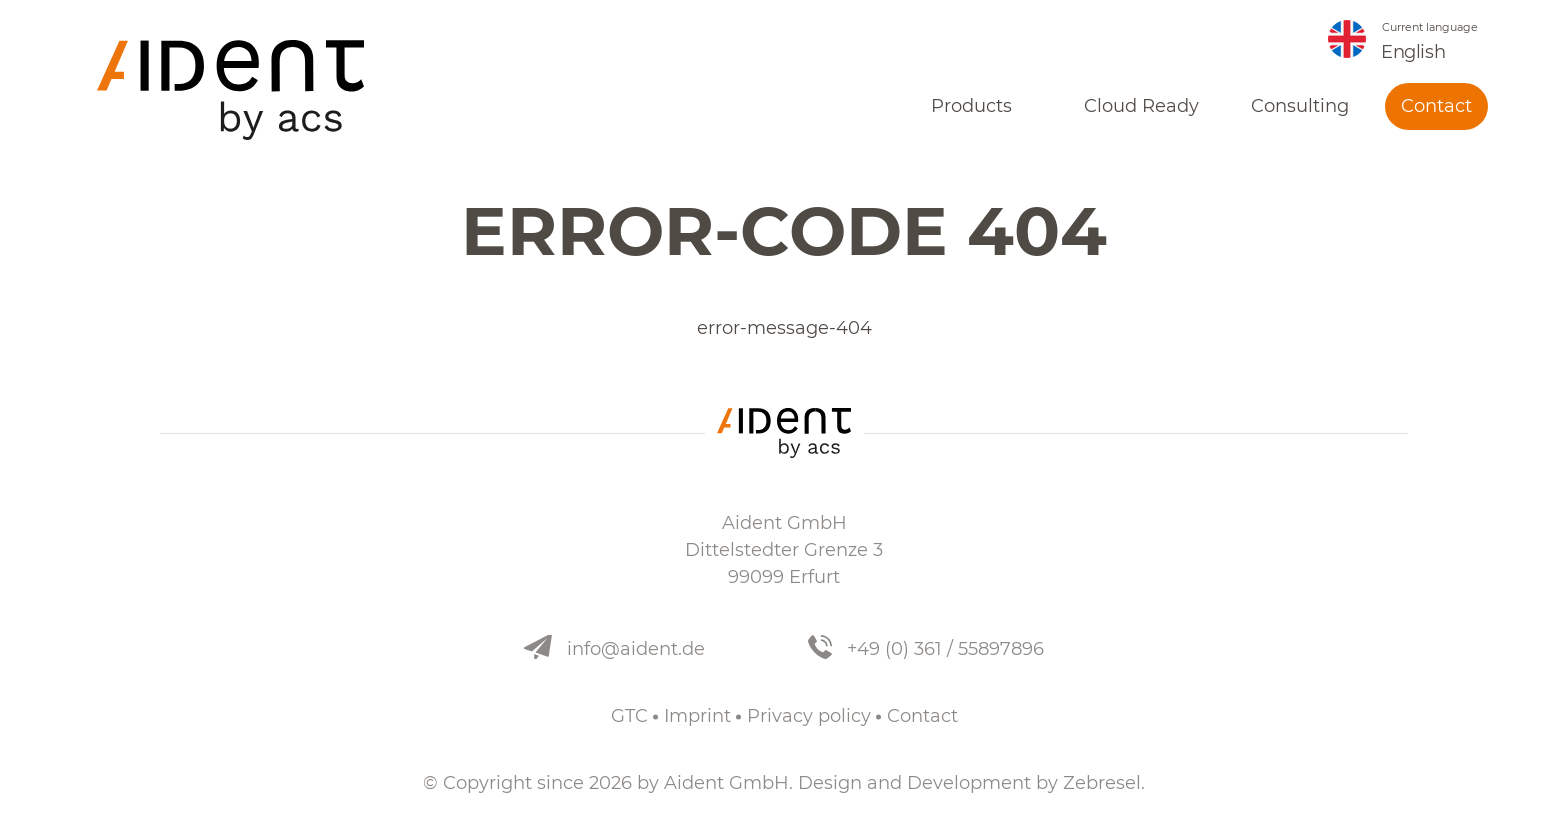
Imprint (697, 716)
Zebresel (1102, 783)
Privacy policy (809, 716)
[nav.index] (230, 90)
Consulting (1300, 106)
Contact (1436, 106)
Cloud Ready (1141, 106)
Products (971, 106)
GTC (629, 716)
